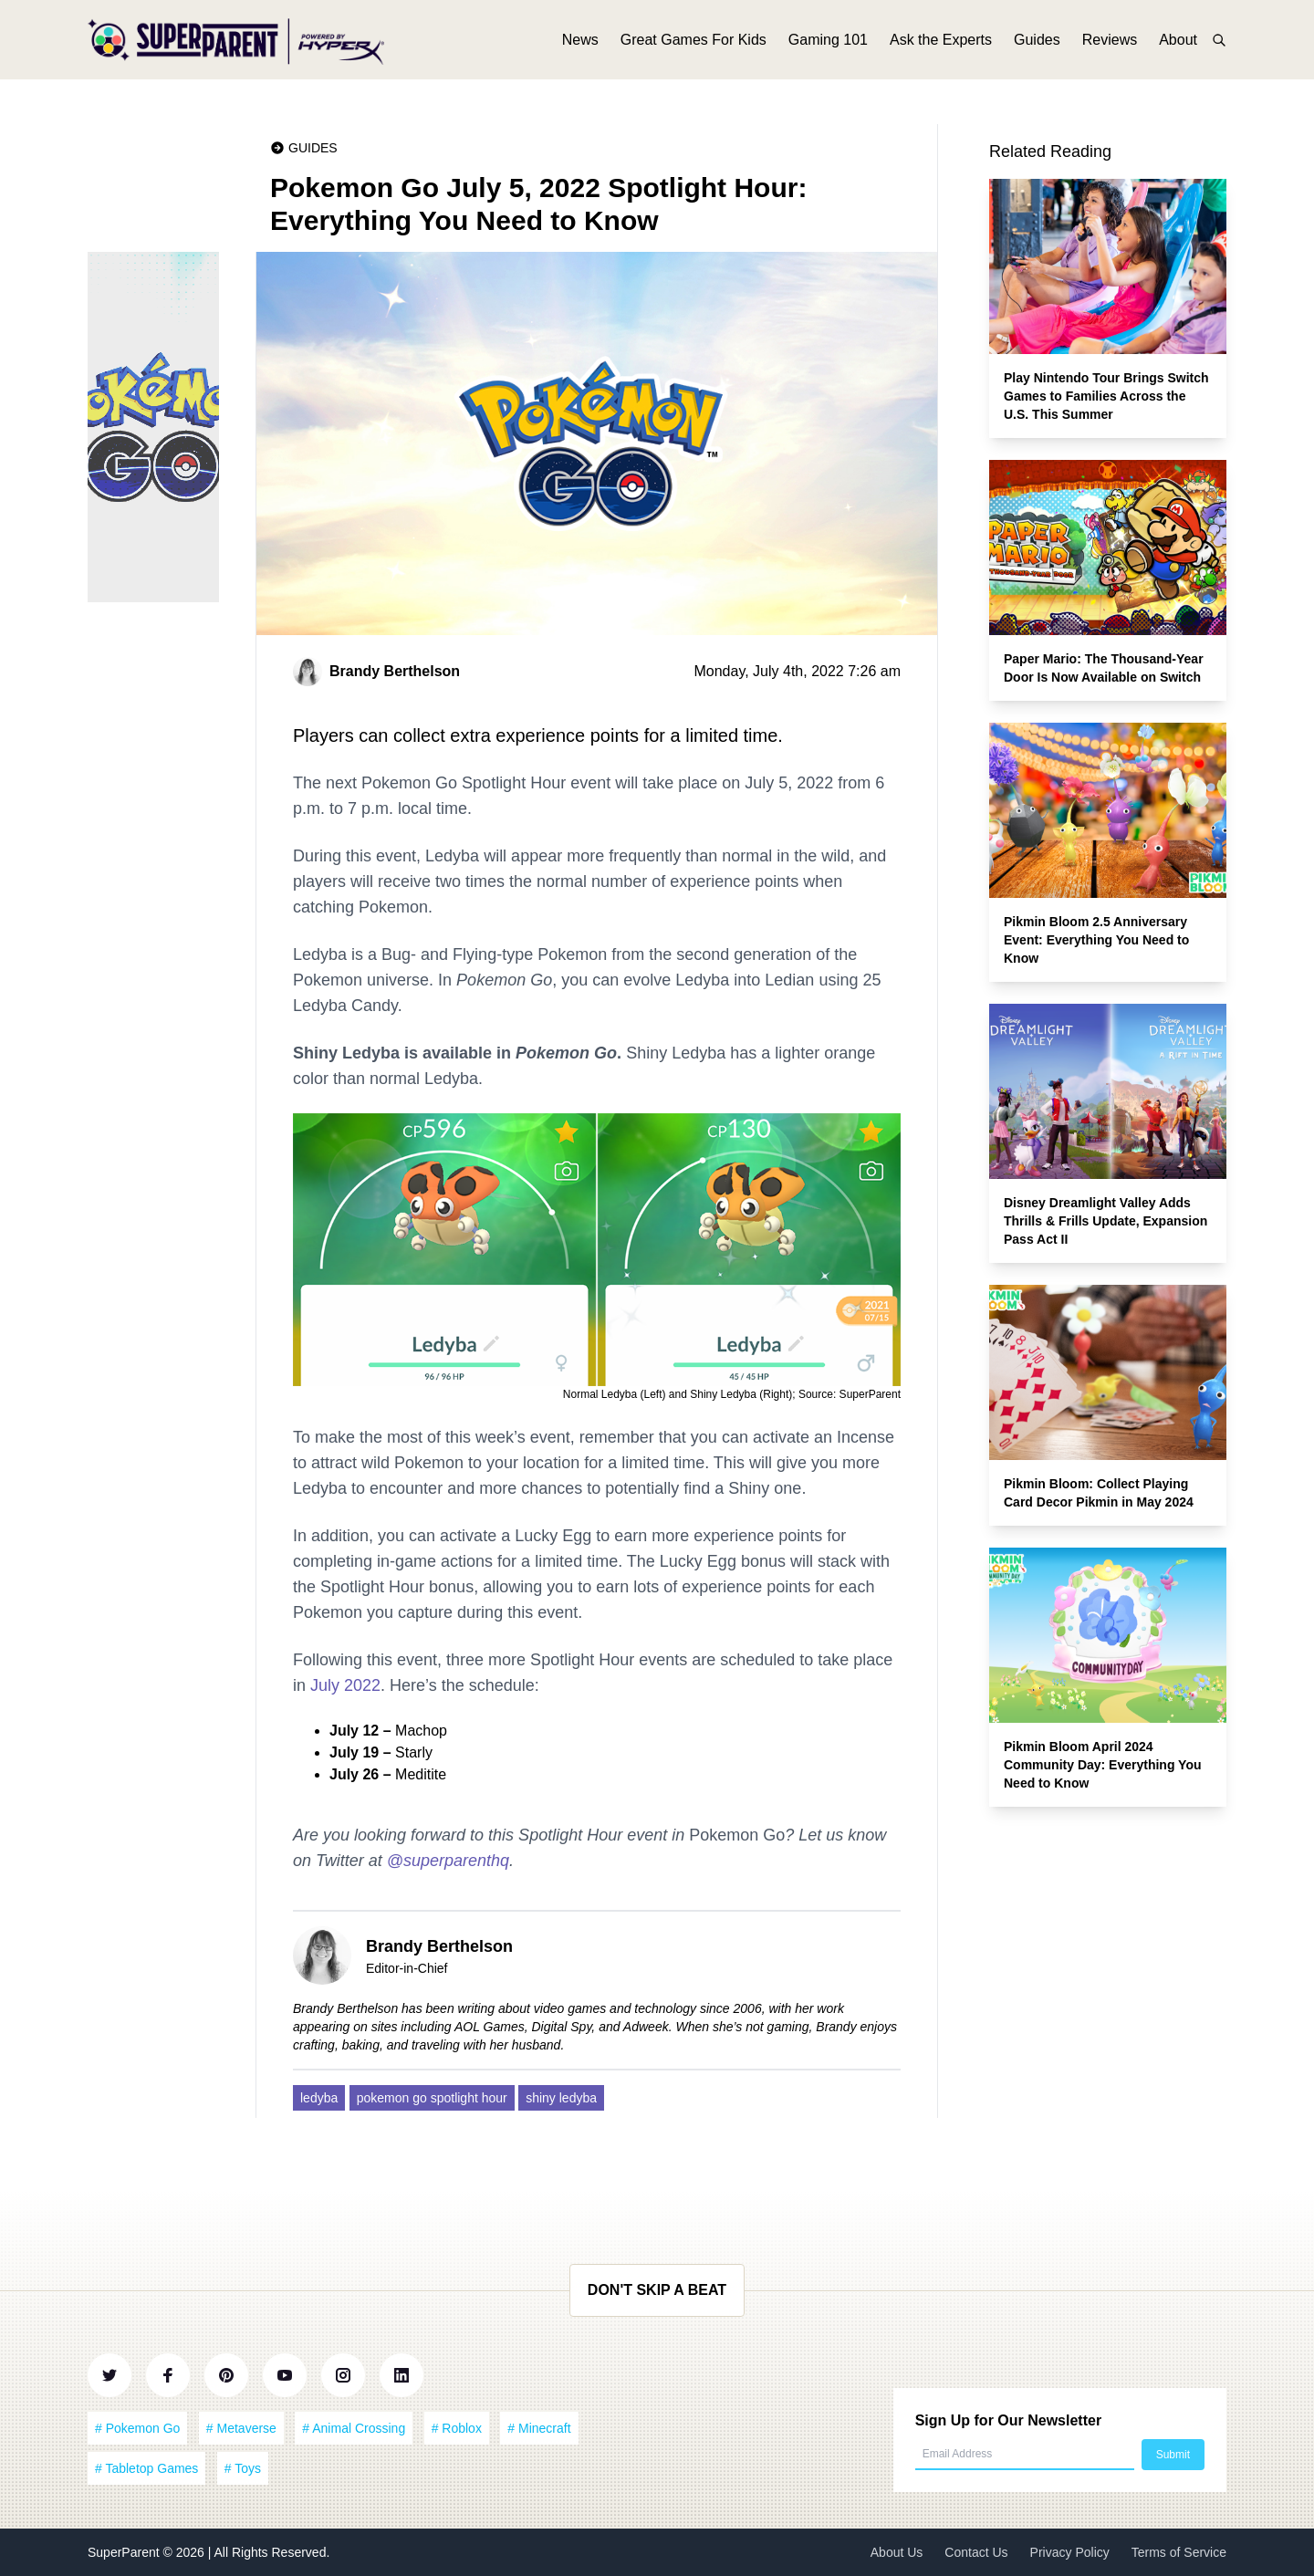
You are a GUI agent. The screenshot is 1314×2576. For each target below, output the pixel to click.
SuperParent (125, 2552)
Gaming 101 (828, 43)
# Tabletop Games (146, 2468)
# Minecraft (538, 2428)
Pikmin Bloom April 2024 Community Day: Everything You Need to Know (1103, 1764)
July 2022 (345, 1685)
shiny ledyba (561, 2098)
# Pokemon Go (137, 2428)
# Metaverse (241, 2428)
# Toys (242, 2468)
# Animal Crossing (353, 2428)
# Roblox (457, 2428)
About (1178, 43)
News (580, 43)
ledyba (319, 2098)
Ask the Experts (941, 43)
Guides (1037, 43)
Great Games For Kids (693, 43)
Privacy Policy (1070, 2552)
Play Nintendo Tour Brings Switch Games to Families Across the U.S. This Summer (1106, 396)
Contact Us (975, 2552)
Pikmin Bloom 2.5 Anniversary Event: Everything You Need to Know (1096, 939)
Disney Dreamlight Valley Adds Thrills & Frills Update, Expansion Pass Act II (1105, 1220)
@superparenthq (448, 1860)
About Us (897, 2552)
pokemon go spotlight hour (432, 2098)
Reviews (1109, 43)
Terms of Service (1179, 2552)
